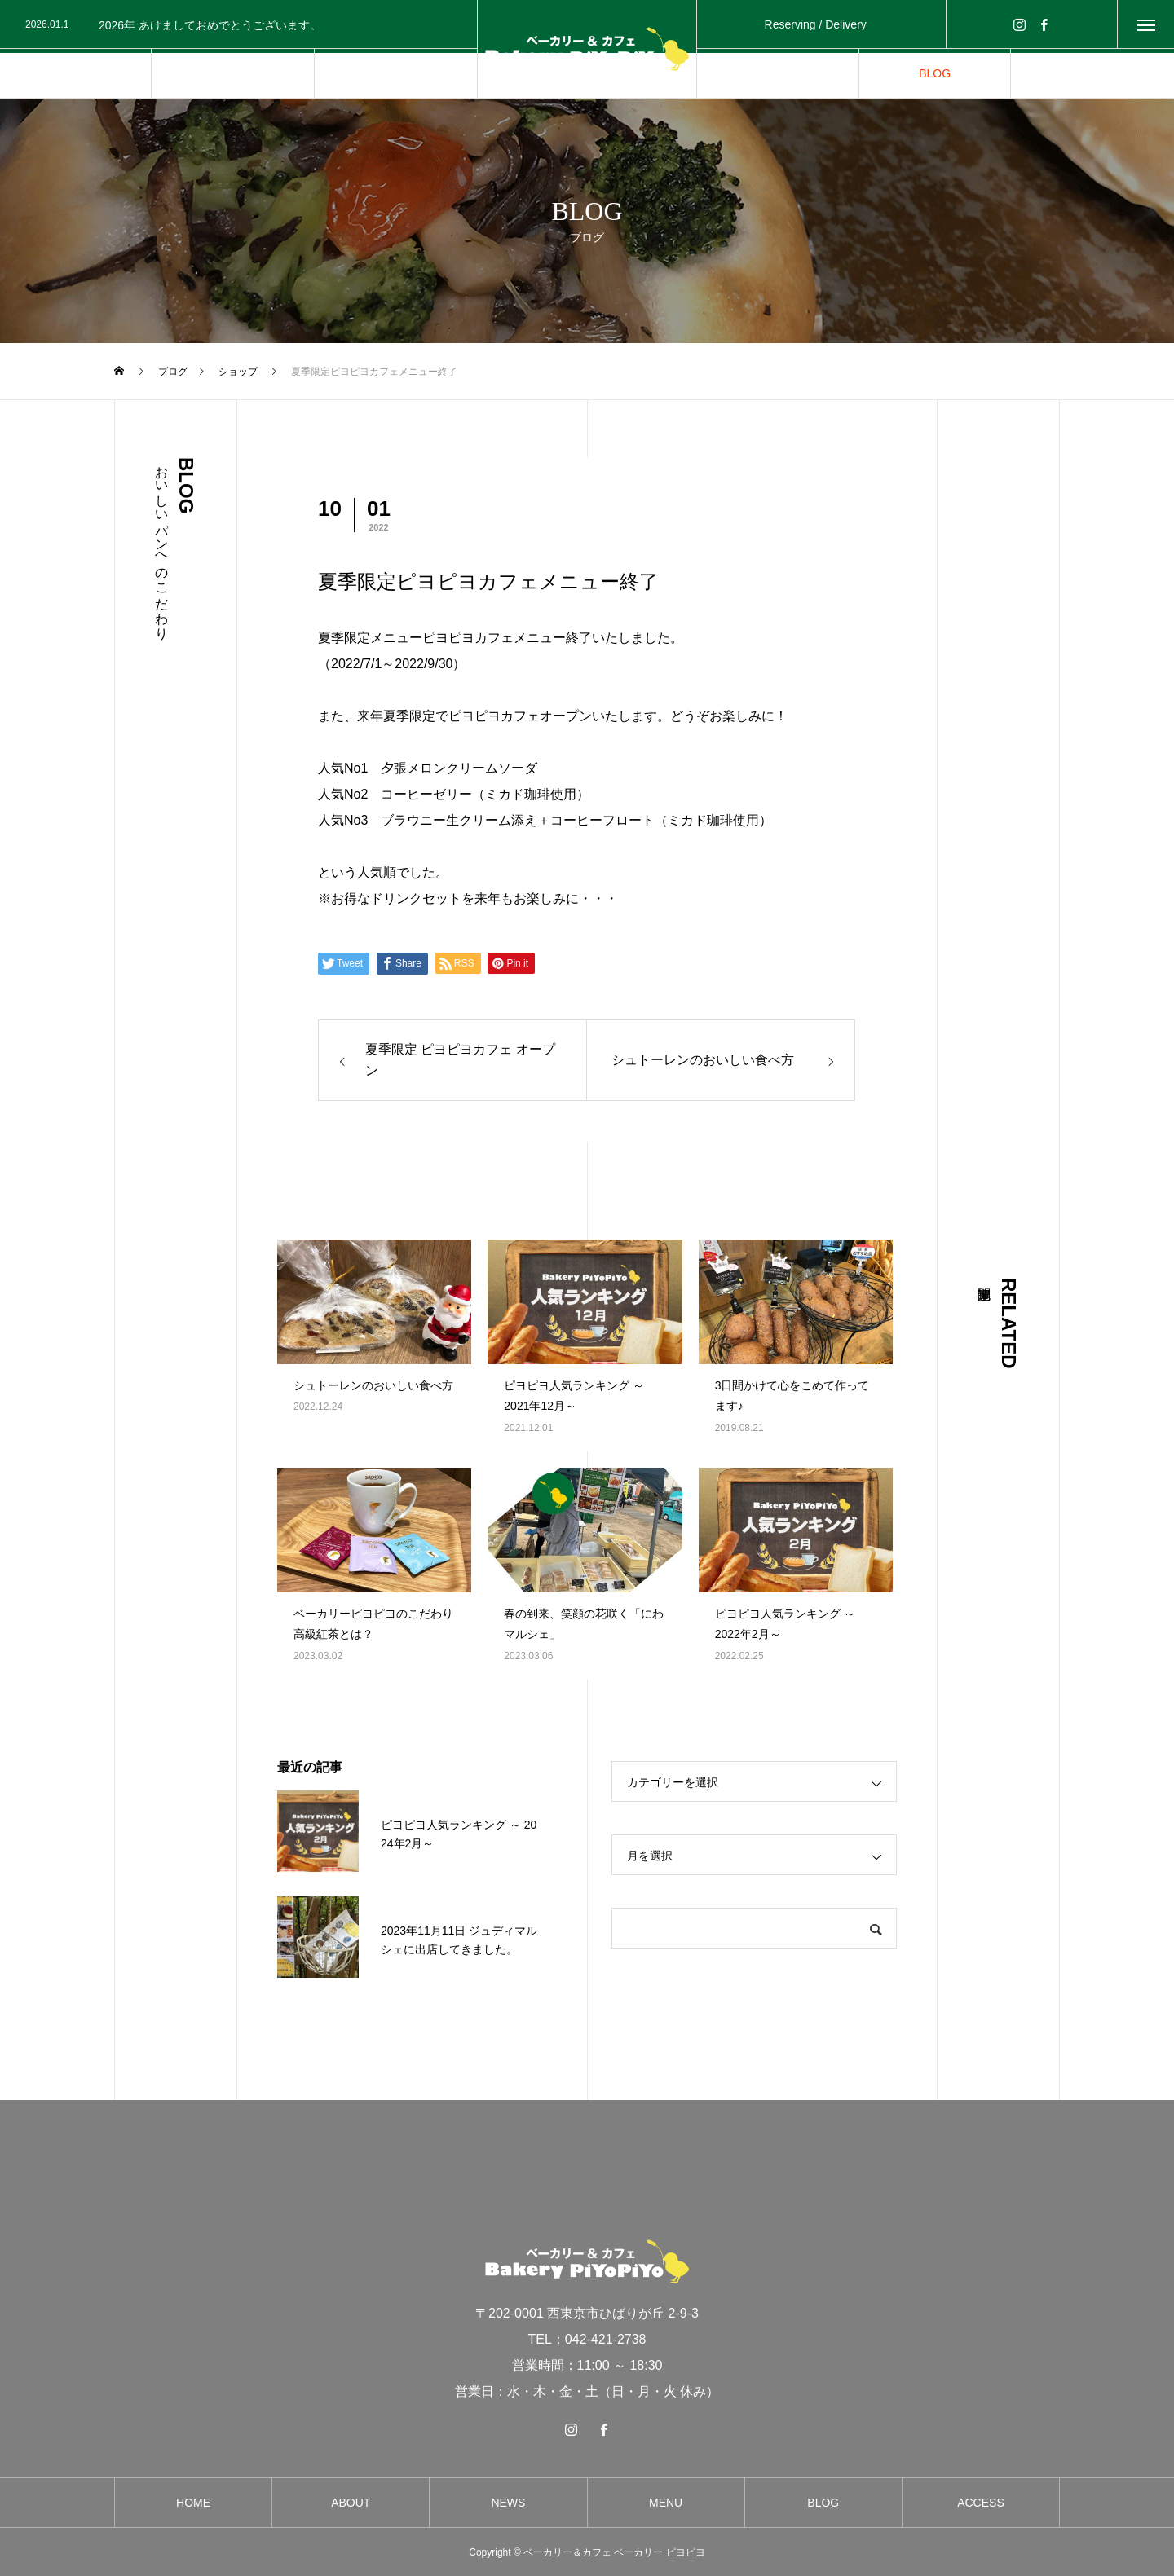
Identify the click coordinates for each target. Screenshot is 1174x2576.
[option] (244, 25)
